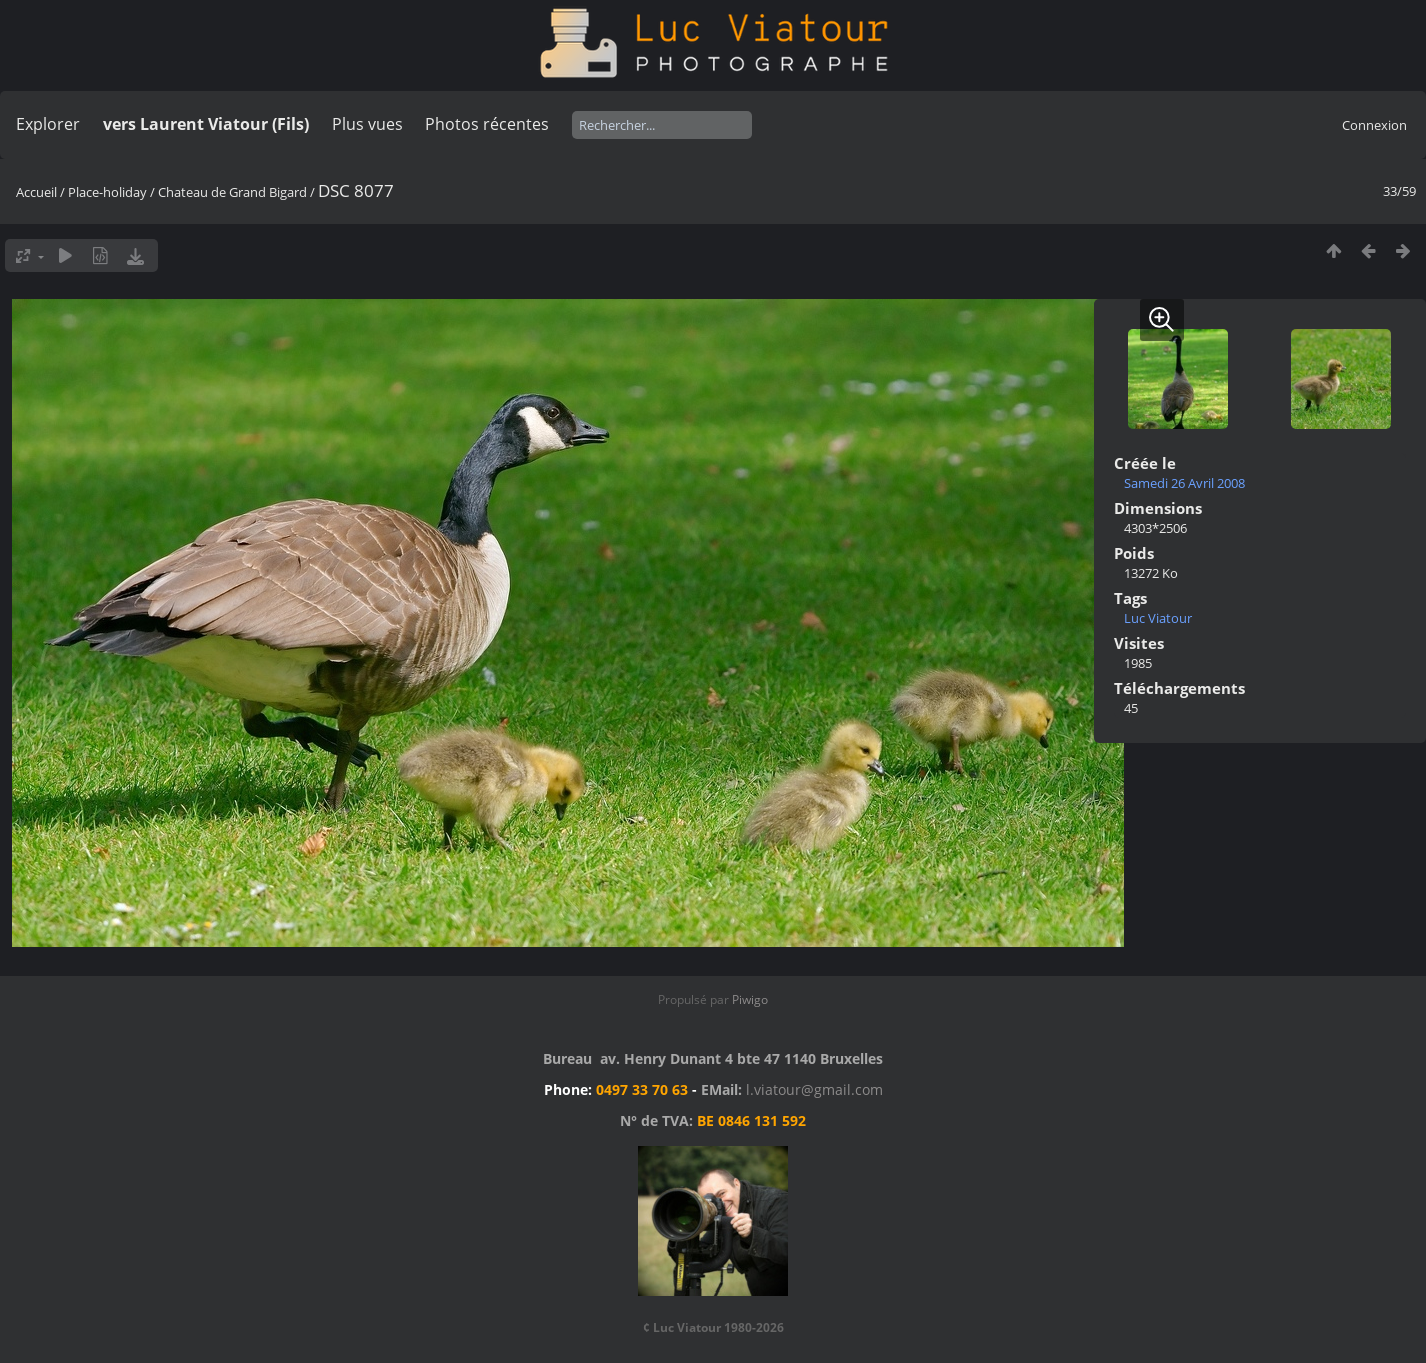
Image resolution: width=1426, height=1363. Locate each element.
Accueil (36, 192)
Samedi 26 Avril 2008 (1184, 483)
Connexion (1374, 125)
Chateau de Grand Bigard (232, 192)
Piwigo (750, 999)
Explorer (48, 124)
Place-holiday (107, 192)
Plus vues (367, 124)
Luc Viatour (1158, 618)
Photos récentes (487, 124)
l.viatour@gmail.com (814, 1089)
